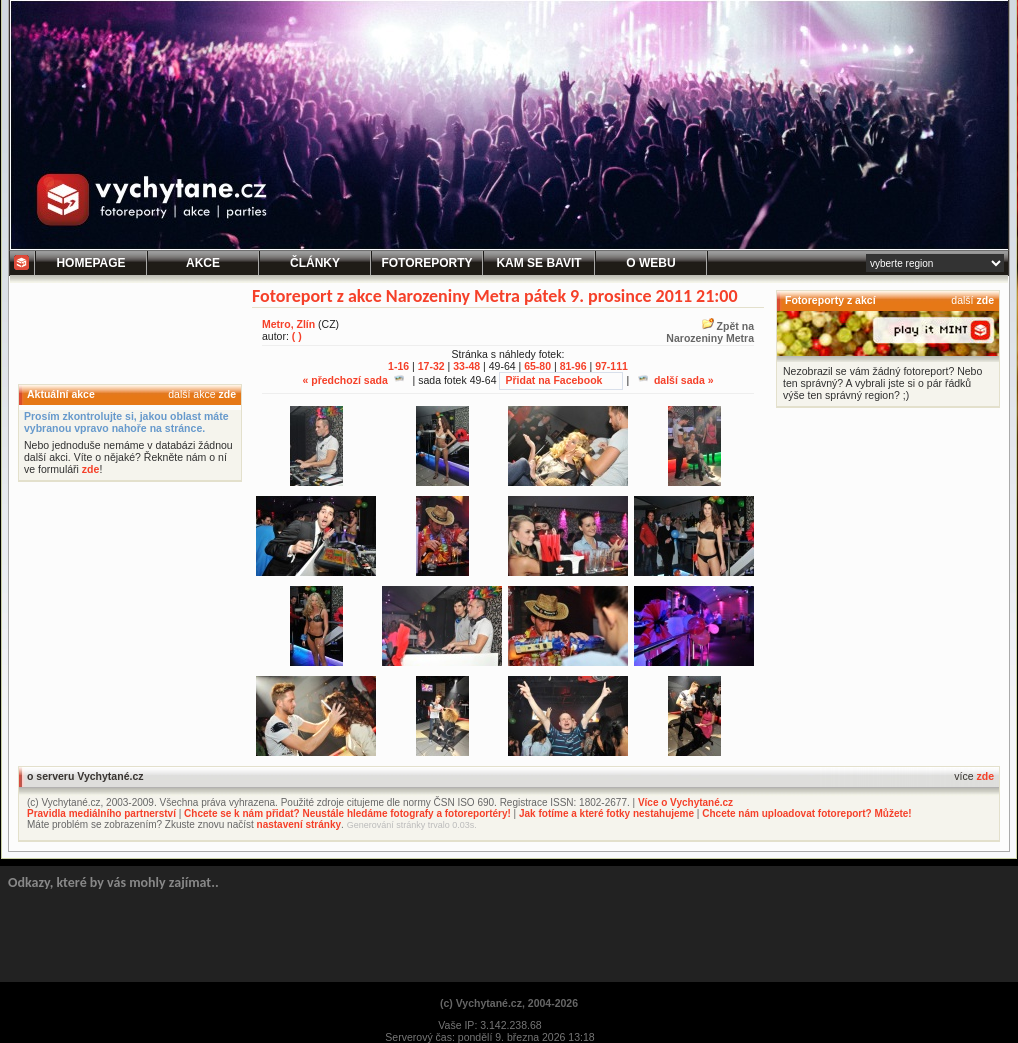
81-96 (573, 366)
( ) (297, 336)
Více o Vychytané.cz (685, 802)
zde (227, 394)
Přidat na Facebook (553, 380)
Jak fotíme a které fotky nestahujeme (606, 813)
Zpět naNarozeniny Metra (710, 332)
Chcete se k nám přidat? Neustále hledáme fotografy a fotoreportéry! (347, 813)
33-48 (466, 366)
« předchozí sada (352, 380)
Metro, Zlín (288, 324)
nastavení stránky (299, 824)
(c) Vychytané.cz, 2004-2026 (509, 1003)
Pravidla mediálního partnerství (101, 813)
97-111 (611, 366)
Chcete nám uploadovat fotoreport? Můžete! (806, 813)
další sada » (676, 380)
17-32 (431, 366)
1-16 (398, 366)
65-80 (537, 366)
